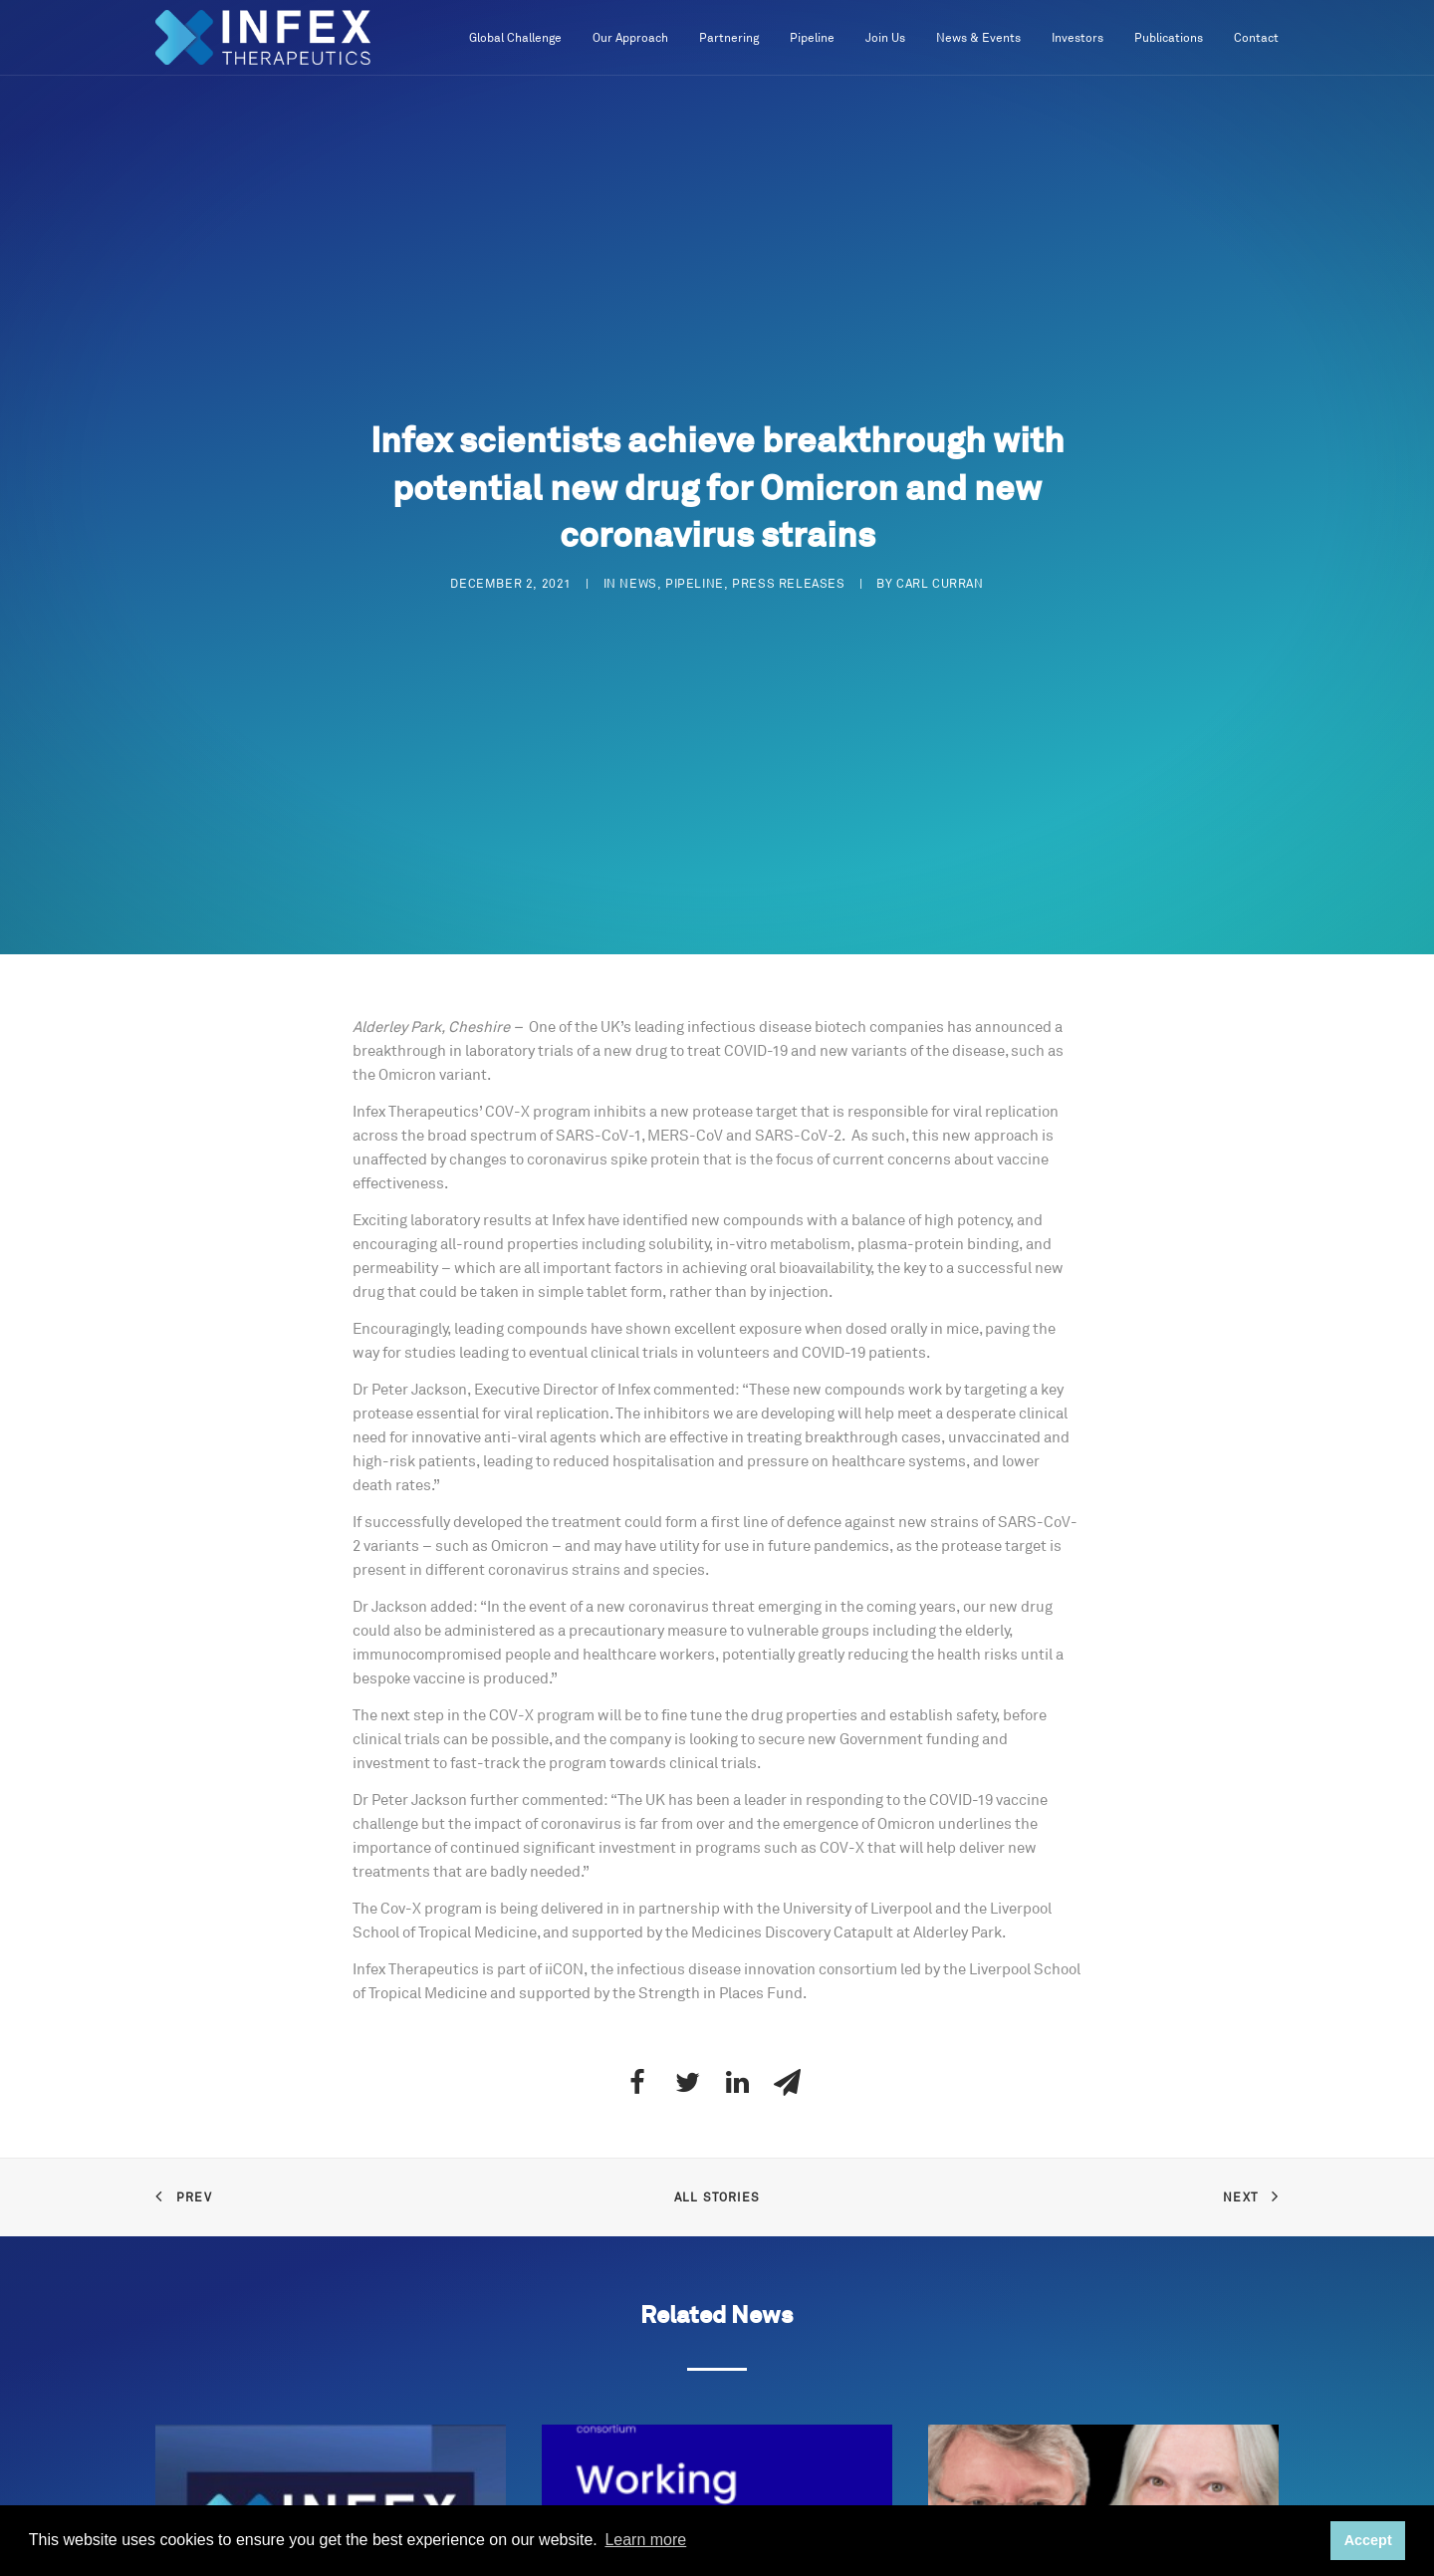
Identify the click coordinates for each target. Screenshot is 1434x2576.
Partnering (729, 38)
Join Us (885, 38)
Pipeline (812, 38)
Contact (1256, 38)
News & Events (978, 38)
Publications (1168, 38)
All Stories (717, 2197)
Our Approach (630, 38)
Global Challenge (515, 38)
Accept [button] (1368, 2540)
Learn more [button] (645, 2539)
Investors (1077, 38)
